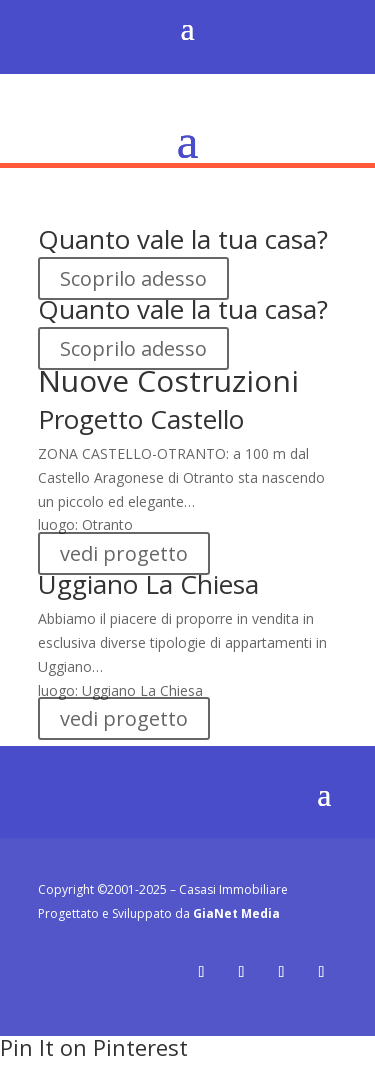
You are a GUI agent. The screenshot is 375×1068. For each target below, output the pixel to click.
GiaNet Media (236, 913)
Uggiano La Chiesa (148, 584)
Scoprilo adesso (133, 278)
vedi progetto (124, 553)
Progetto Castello (141, 419)
